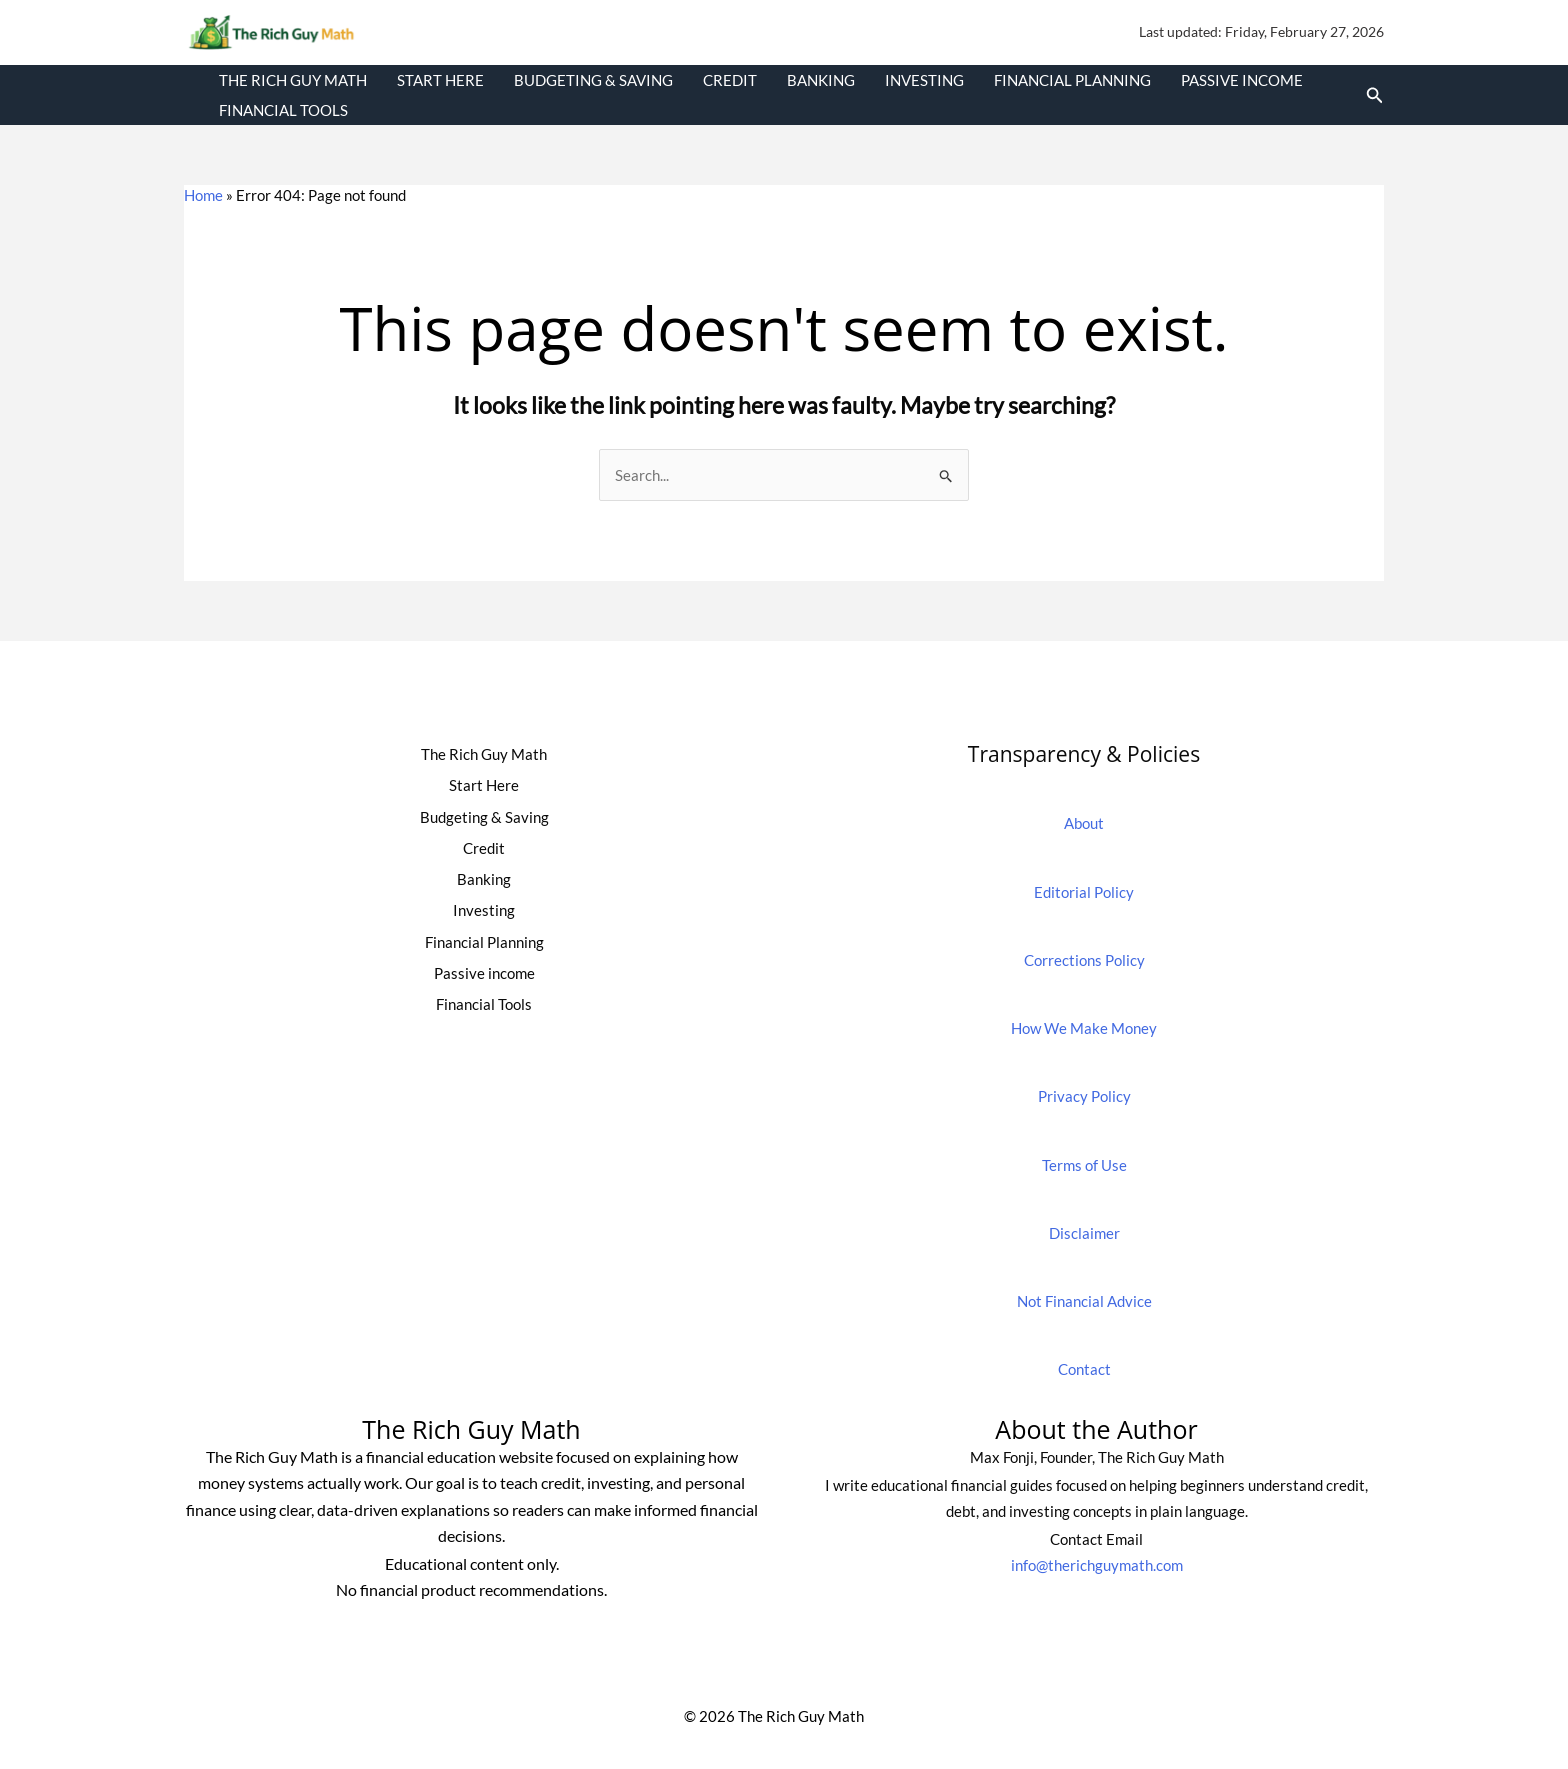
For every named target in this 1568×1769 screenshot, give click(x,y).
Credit (730, 80)
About (1084, 823)
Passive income (1242, 80)
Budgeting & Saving (593, 80)
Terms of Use (1084, 1165)
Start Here (440, 80)
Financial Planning (1072, 80)
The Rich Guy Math (293, 80)
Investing (924, 80)
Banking (821, 80)
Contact (1084, 1369)
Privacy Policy (1084, 1096)
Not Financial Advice (1084, 1301)
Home (203, 195)
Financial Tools (283, 110)
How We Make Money (1084, 1028)
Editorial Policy (1084, 892)
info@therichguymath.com (1097, 1565)
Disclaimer (1084, 1233)
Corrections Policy (1084, 960)
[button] (1375, 95)
